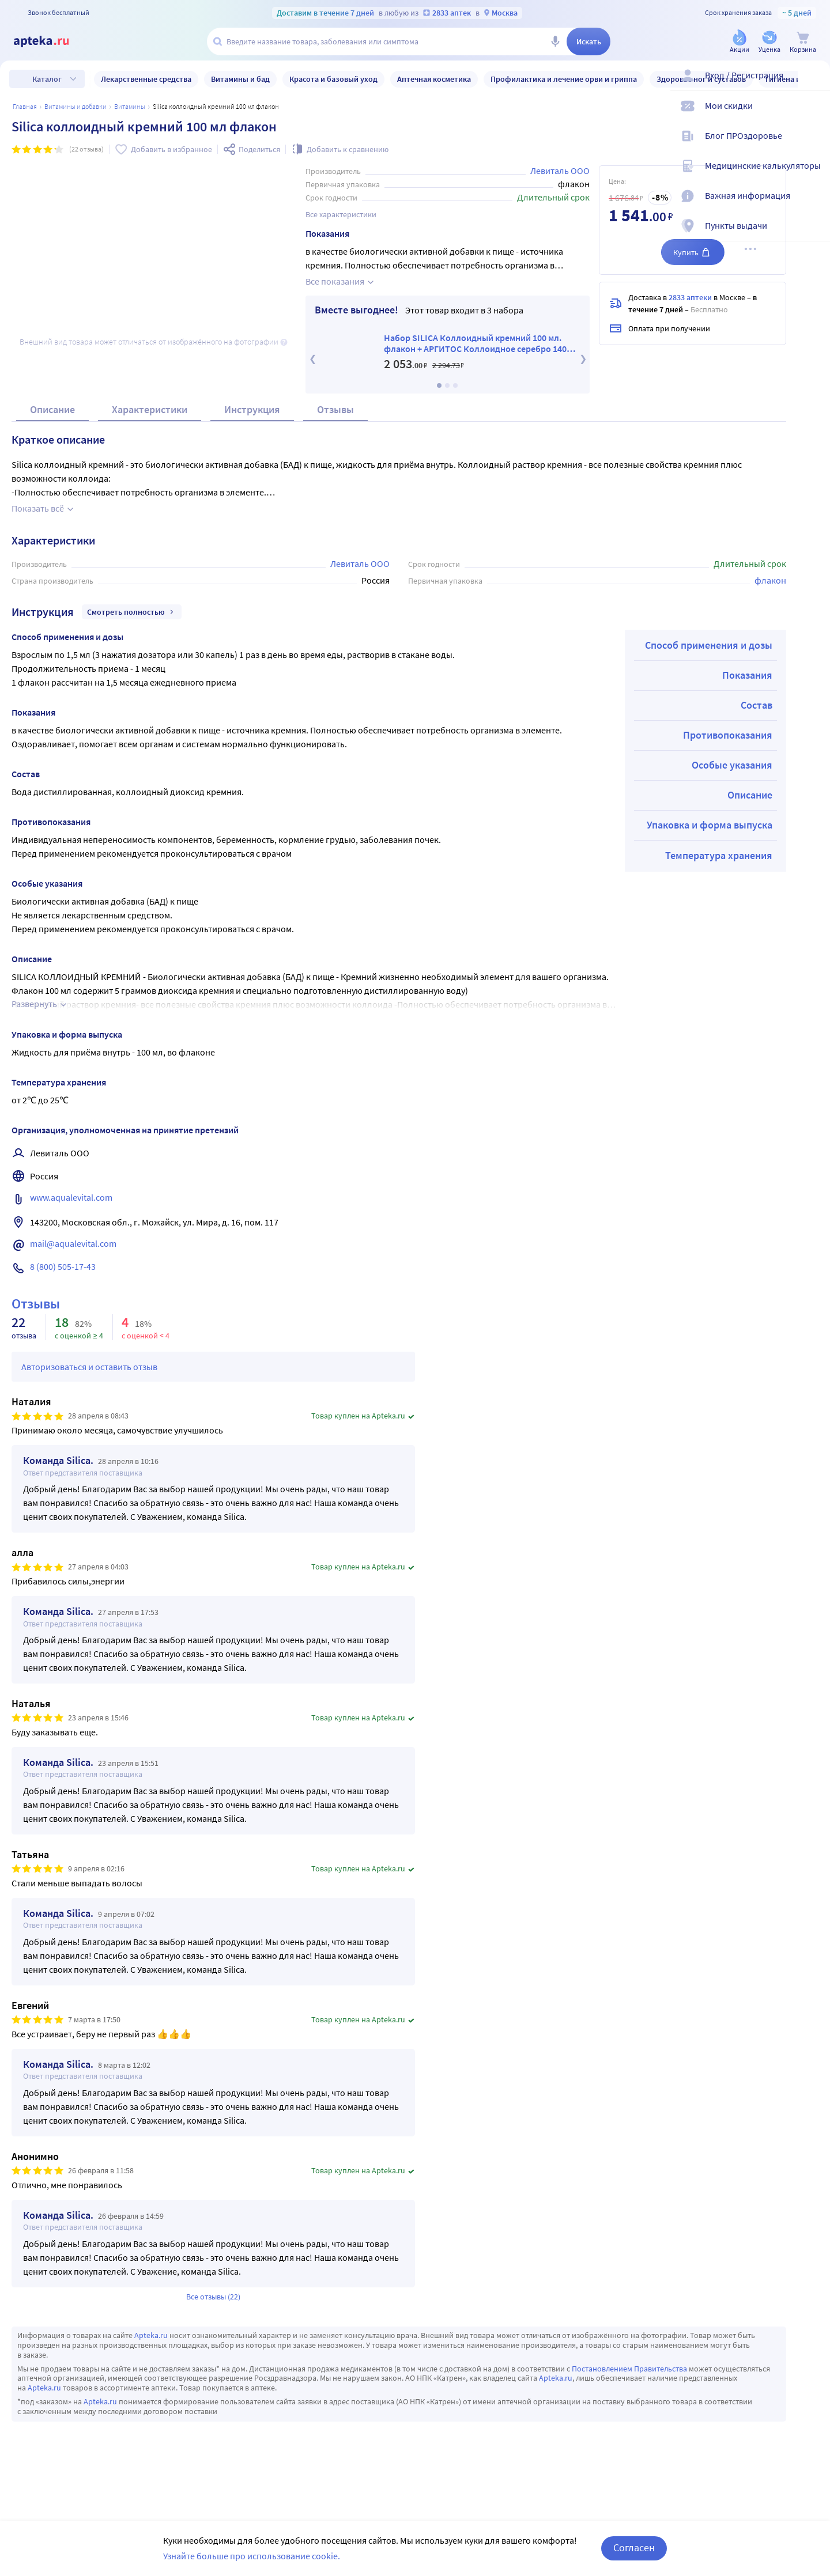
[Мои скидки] (814, 115)
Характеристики (149, 437)
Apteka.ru (151, 2363)
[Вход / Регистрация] (814, 85)
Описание (52, 437)
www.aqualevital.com (71, 1225)
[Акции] (739, 42)
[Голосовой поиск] (555, 41)
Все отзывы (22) (213, 2324)
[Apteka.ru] (51, 41)
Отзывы (335, 437)
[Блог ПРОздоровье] (814, 145)
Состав (756, 732)
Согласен (634, 2547)
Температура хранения (718, 883)
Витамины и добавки (75, 106)
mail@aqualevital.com (73, 1271)
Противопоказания (727, 762)
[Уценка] (769, 42)
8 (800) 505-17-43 (63, 1294)
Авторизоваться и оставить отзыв (89, 1394)
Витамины (129, 106)
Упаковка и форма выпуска (709, 852)
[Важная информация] (814, 205)
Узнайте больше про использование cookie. (251, 2556)
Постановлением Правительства (629, 2396)
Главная (25, 106)
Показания (747, 702)
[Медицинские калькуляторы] (814, 175)
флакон (770, 608)
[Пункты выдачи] (814, 235)
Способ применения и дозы (708, 672)
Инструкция (252, 437)
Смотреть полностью (131, 639)
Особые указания (732, 792)
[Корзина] (803, 42)
